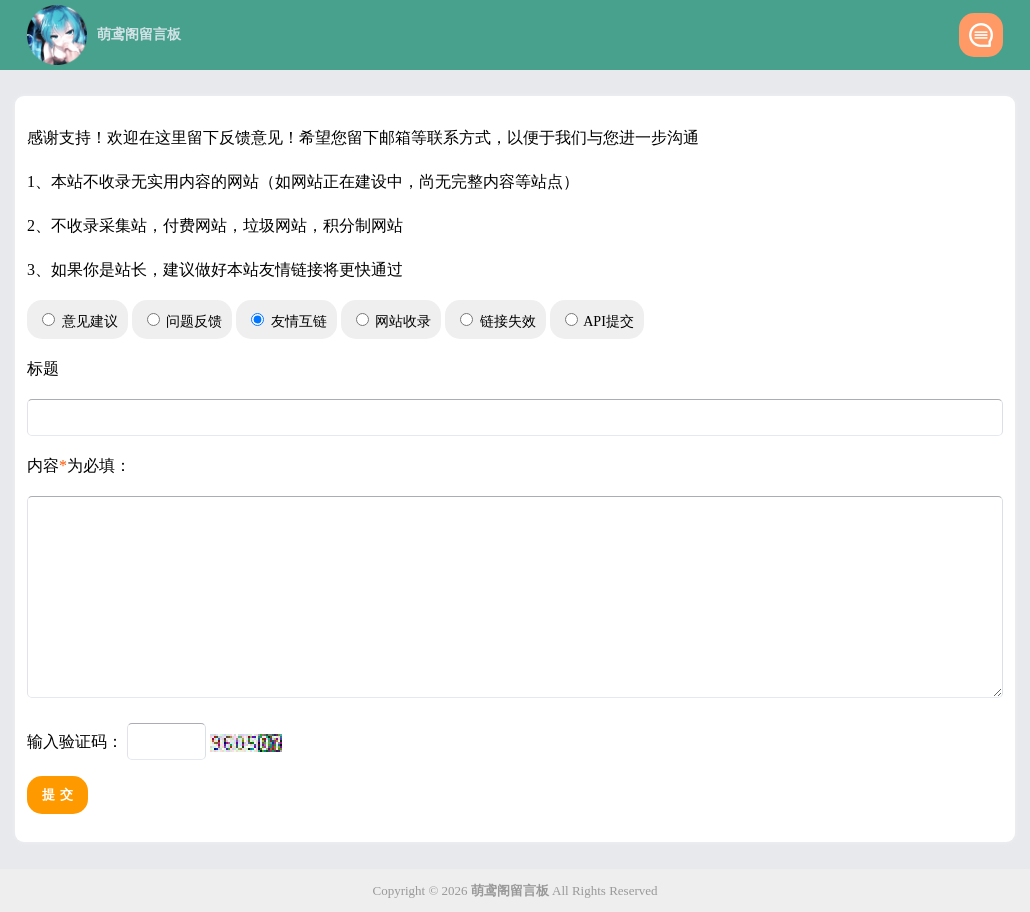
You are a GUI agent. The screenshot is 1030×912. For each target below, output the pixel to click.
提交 (60, 812)
